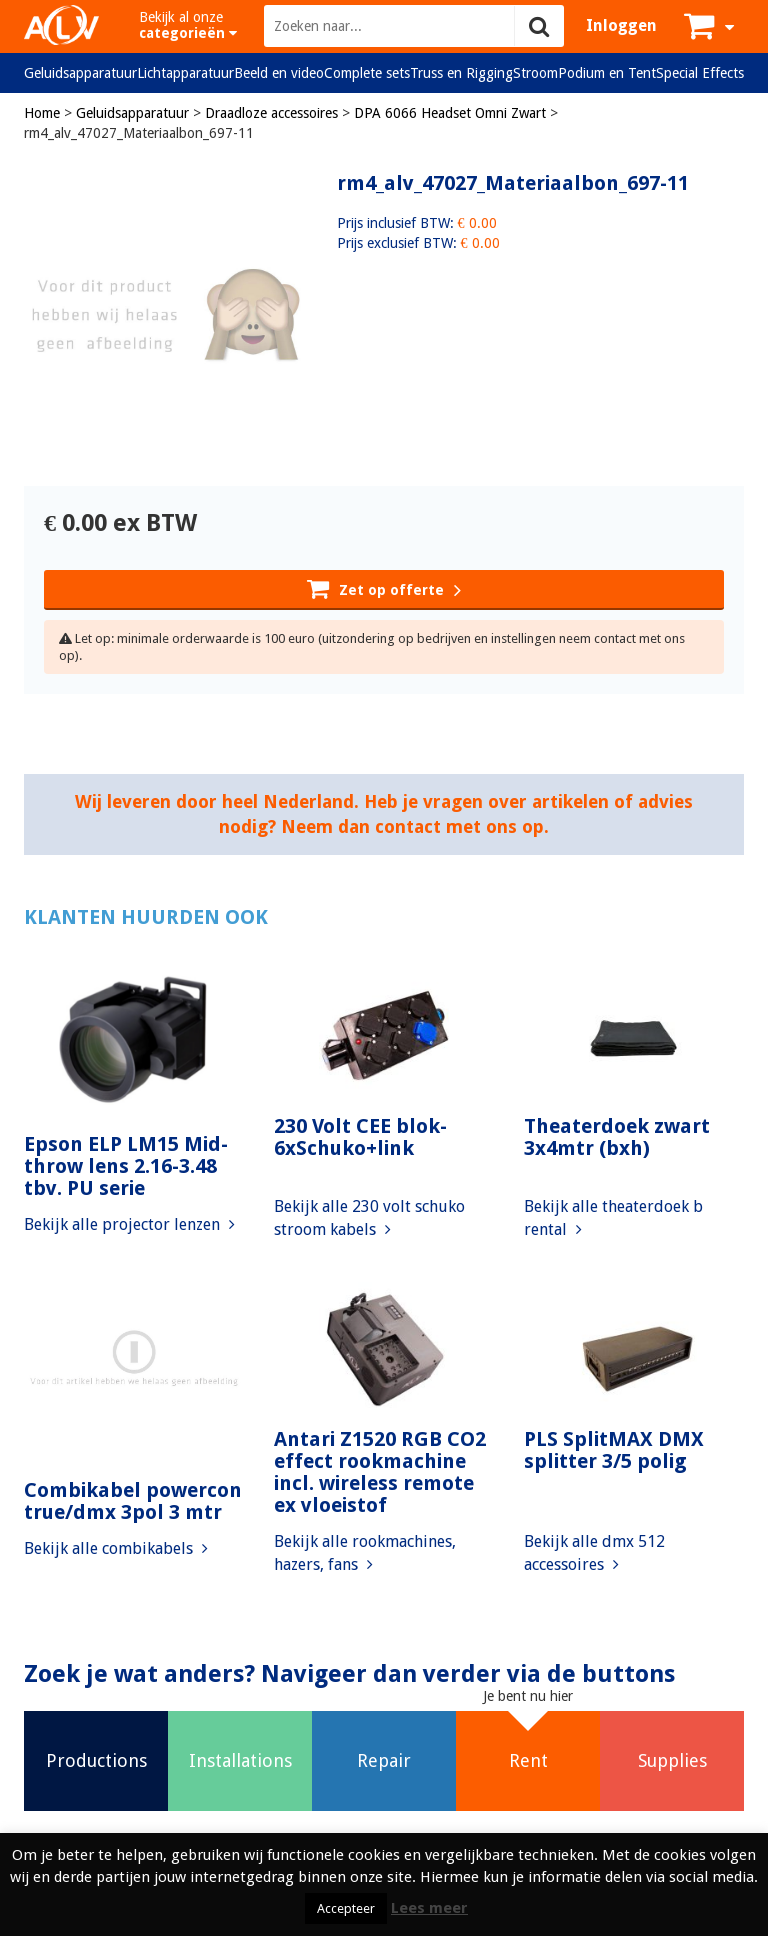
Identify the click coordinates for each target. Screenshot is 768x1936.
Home (42, 113)
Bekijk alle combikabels (116, 1548)
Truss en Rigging (461, 73)
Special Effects (700, 73)
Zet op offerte (384, 588)
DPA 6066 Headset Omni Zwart (450, 113)
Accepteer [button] (346, 1908)
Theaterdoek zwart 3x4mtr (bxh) (617, 1137)
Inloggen (621, 25)
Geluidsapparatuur (80, 73)
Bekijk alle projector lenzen (129, 1224)
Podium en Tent (607, 73)
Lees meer (429, 1908)
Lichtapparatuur (185, 73)
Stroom (535, 73)
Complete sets (367, 73)
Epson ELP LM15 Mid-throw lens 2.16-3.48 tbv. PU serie (126, 1166)
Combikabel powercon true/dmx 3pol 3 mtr (133, 1501)
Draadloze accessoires (271, 113)
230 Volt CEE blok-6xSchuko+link (360, 1137)
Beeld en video (279, 73)
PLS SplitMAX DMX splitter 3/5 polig (614, 1450)
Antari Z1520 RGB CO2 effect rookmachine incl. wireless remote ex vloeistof (380, 1472)
